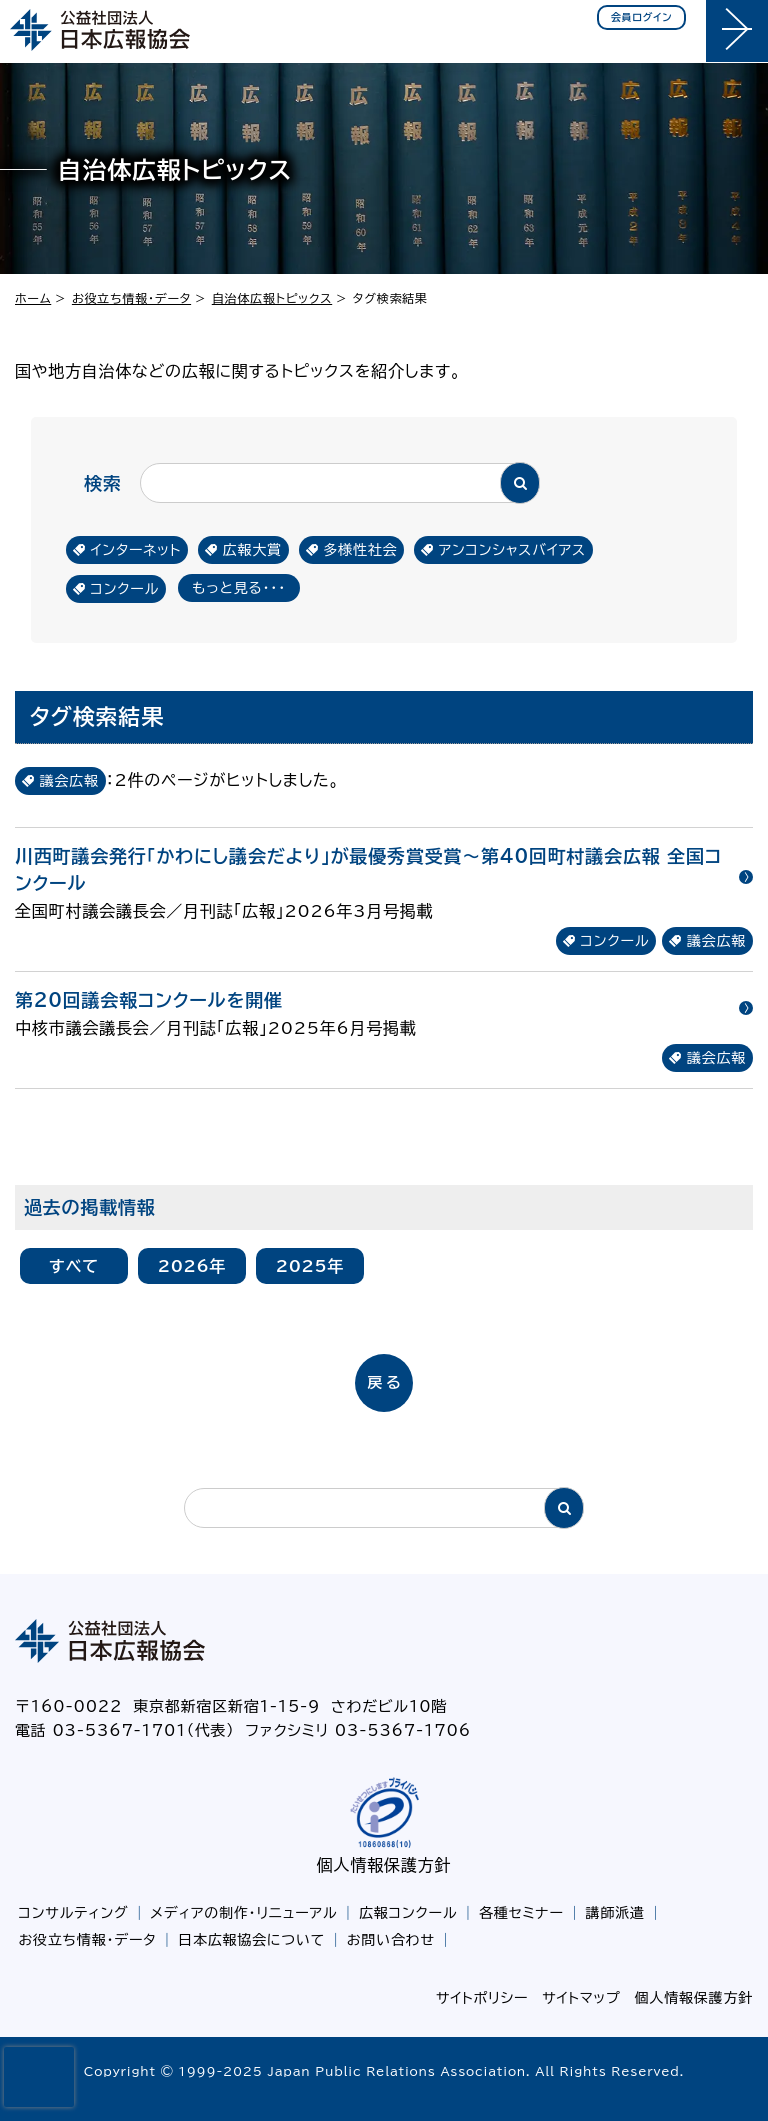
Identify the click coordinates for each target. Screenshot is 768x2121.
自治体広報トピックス (272, 298)
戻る (385, 1382)
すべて (74, 1266)
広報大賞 (252, 550)
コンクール (125, 589)
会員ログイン (642, 17)
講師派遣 (615, 1913)
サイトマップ (581, 1998)
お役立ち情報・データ (131, 298)
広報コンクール (408, 1913)
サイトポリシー (482, 1998)
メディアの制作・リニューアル (243, 1913)
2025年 (310, 1266)
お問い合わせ (391, 1940)
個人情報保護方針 (384, 1865)
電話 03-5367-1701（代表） (125, 1730)
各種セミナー (521, 1913)
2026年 (192, 1266)
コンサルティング (74, 1913)
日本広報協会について (251, 1940)
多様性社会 (360, 550)
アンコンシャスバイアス (512, 550)
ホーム (33, 298)
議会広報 (716, 941)
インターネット (136, 550)
